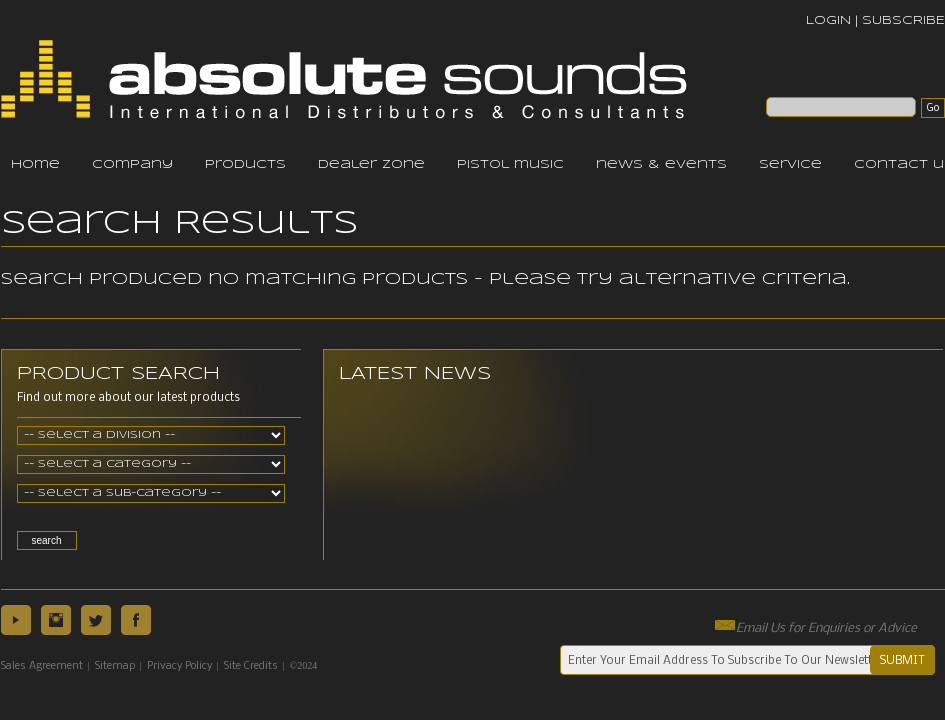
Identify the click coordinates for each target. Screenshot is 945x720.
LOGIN (828, 20)
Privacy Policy (179, 666)
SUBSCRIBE (903, 20)
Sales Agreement (42, 666)
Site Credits (251, 666)
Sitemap (115, 666)
